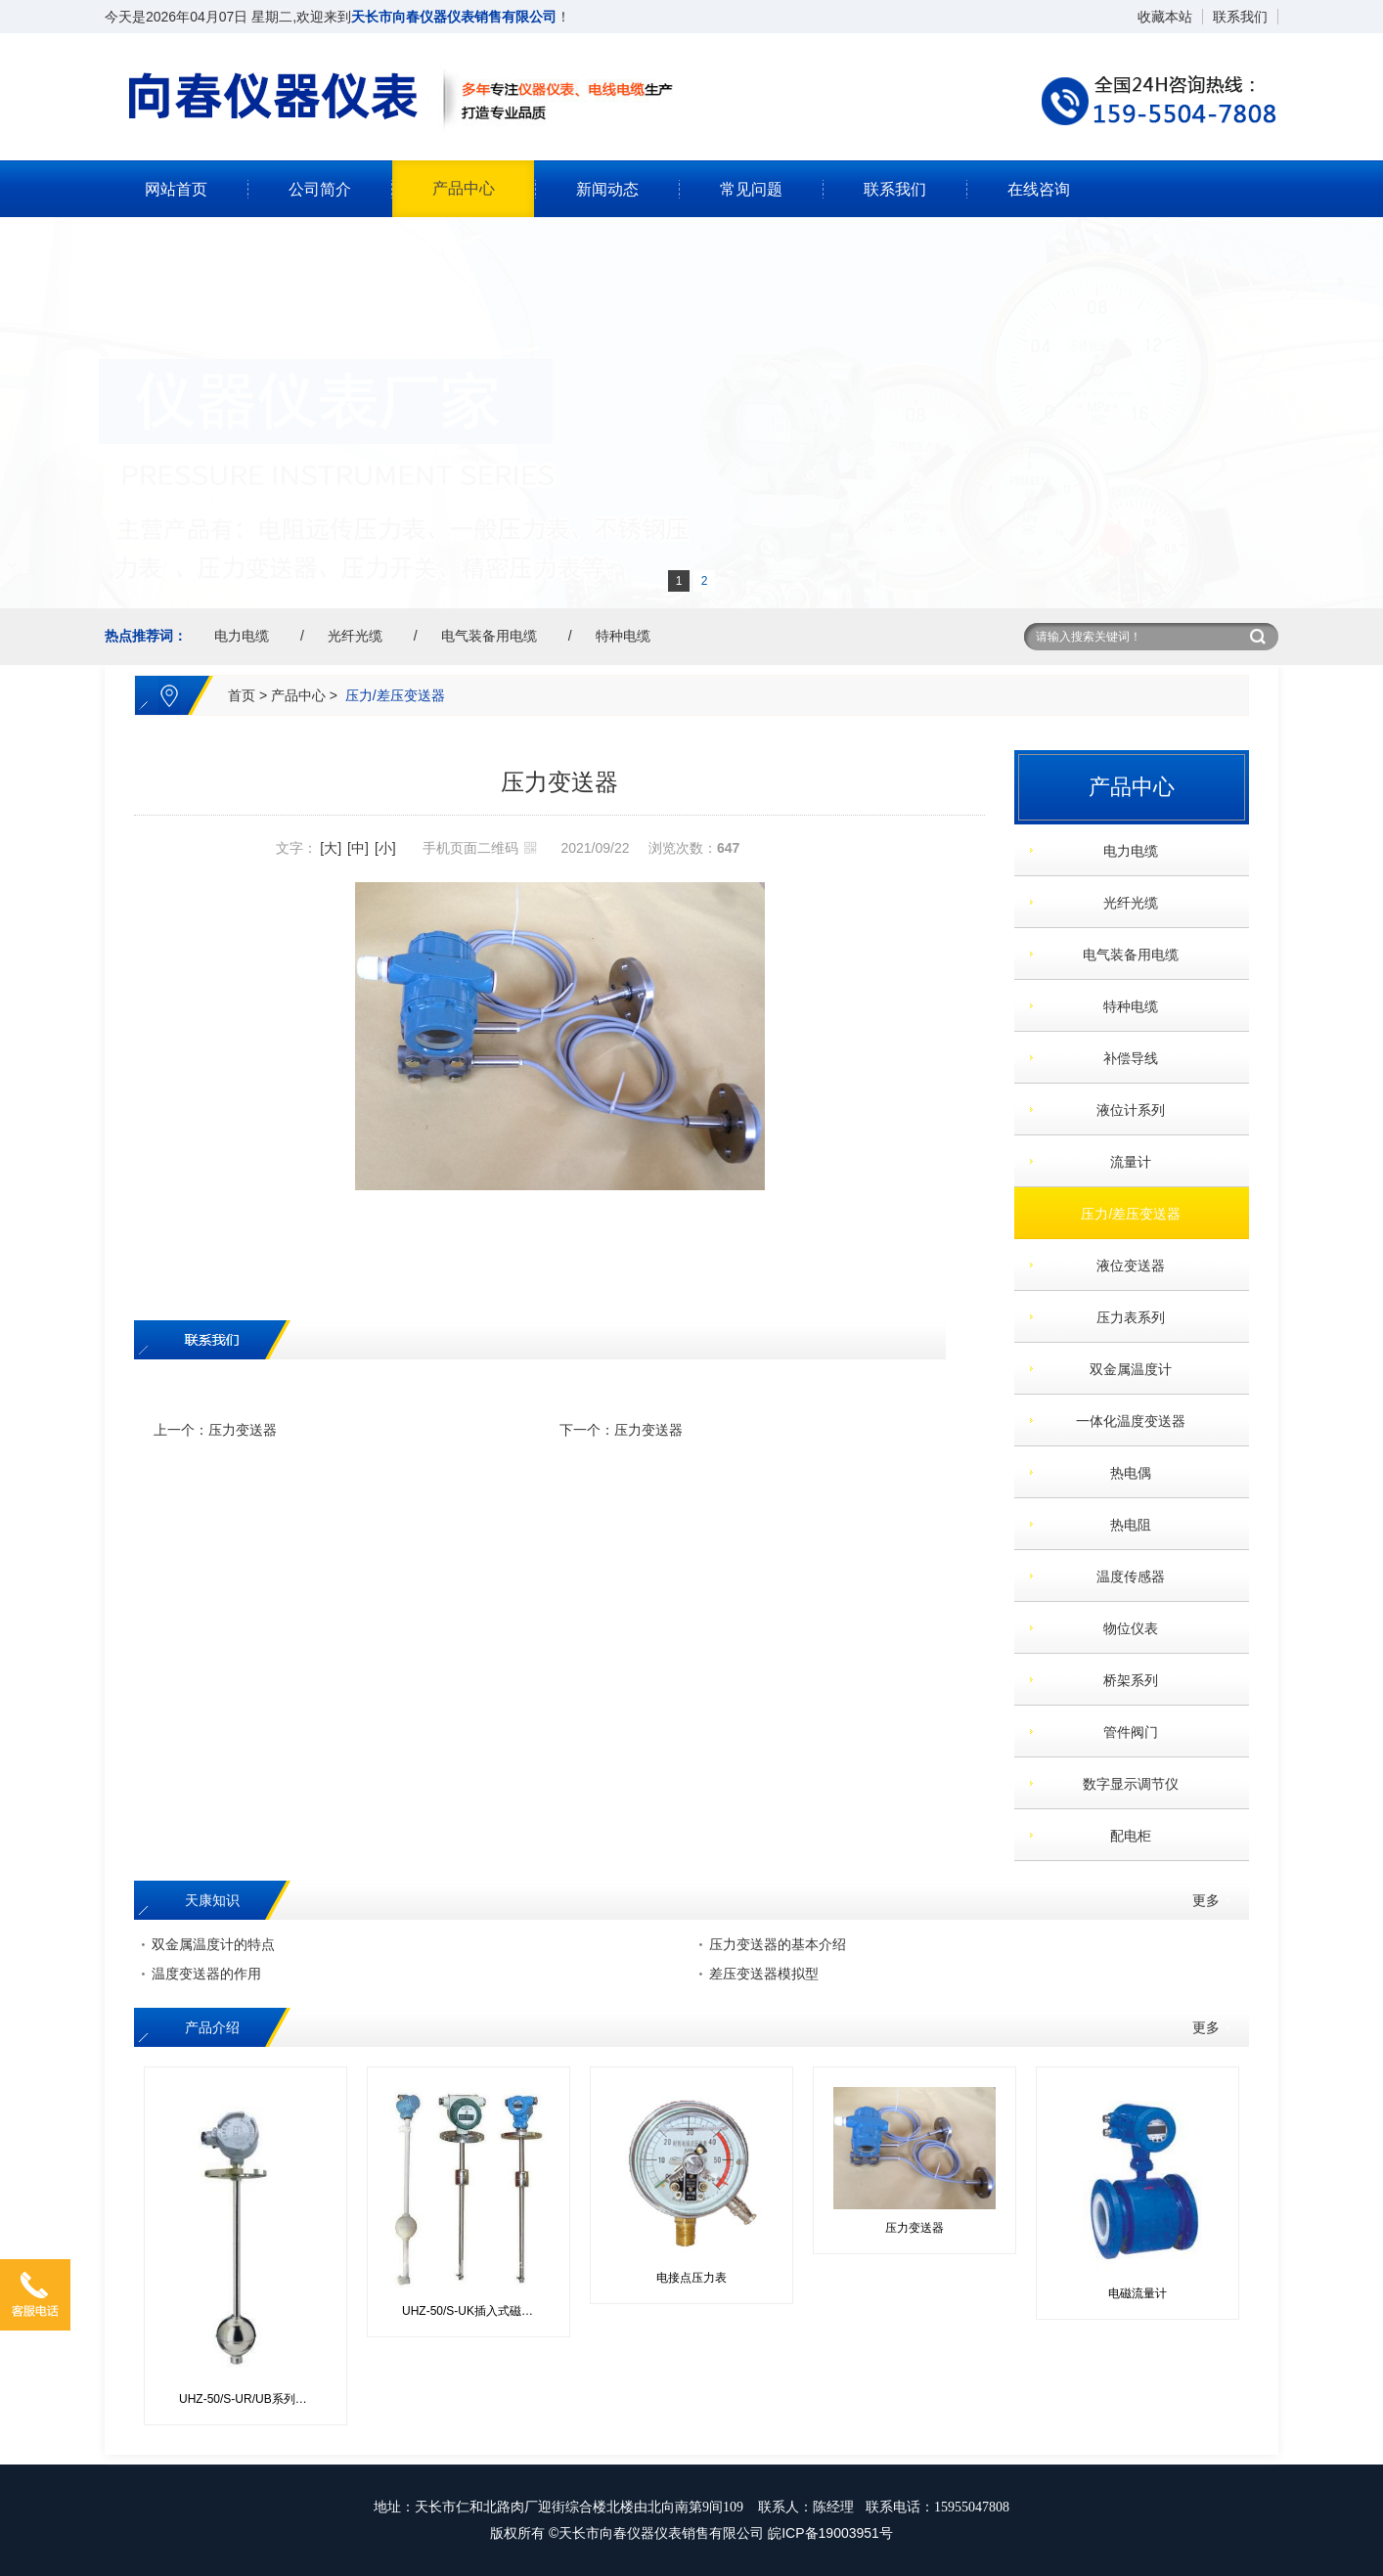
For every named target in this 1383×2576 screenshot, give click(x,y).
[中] (358, 848)
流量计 (1123, 1162)
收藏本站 (1165, 16)
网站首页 (176, 189)
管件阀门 (1124, 1732)
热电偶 (1123, 1473)
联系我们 (1240, 16)
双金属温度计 (1124, 1369)
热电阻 (1123, 1524)
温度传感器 (1124, 1576)
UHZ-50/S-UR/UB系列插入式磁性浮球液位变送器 (253, 2399)
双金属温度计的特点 (213, 1944)
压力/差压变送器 (395, 695)
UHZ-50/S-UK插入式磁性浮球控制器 (476, 2311)
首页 (241, 695)
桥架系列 (1124, 1680)
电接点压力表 (691, 2278)
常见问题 (751, 189)
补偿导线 (1124, 1058)
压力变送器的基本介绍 (777, 1944)
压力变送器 (242, 1430)
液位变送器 (1124, 1265)
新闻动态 (607, 189)
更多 (1206, 1900)
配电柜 (1123, 1835)
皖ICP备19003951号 (830, 2533)
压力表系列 (1124, 1317)
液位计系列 (1124, 1110)
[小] (385, 848)
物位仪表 (1124, 1628)
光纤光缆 (355, 636)
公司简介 (320, 189)
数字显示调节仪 (1124, 1784)
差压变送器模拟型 (764, 1973)
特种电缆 (623, 636)
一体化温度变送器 (1123, 1421)
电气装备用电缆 (489, 636)
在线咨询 (1038, 189)
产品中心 (463, 188)
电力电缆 (241, 636)
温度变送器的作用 (206, 1973)
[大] (330, 848)
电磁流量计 (1137, 2293)
